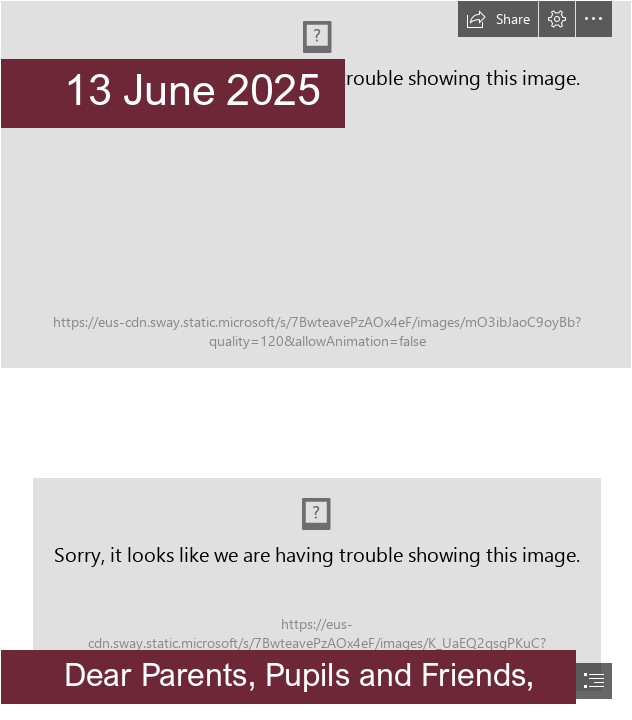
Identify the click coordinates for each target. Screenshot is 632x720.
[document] (316, 360)
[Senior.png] (316, 184)
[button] (498, 19)
